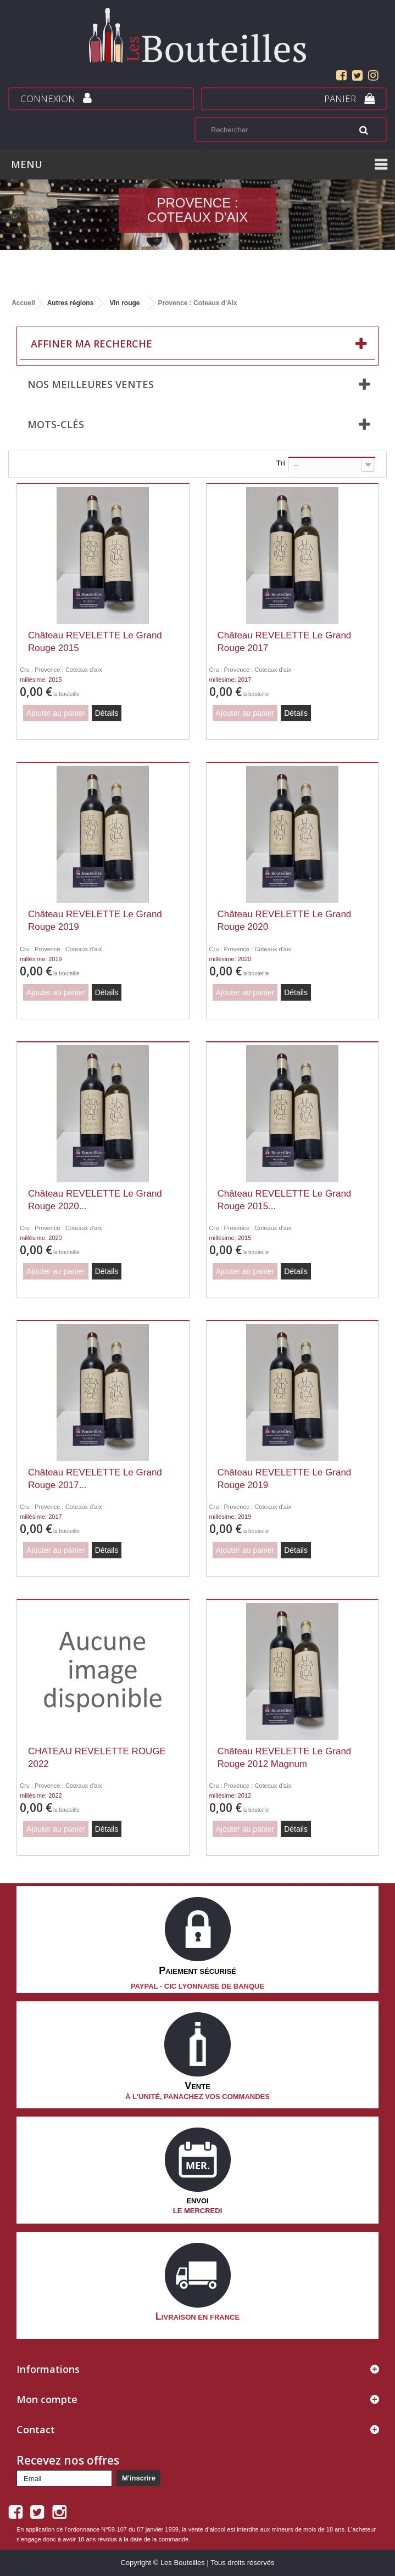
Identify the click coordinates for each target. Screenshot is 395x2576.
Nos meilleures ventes (90, 384)
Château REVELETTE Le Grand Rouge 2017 (285, 641)
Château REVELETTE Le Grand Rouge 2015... (285, 1199)
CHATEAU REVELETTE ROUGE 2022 (97, 1757)
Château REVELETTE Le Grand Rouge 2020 (285, 920)
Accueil (23, 303)
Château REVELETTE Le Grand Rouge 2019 (95, 920)
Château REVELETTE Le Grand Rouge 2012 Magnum (285, 1757)
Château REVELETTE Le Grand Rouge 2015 (95, 641)
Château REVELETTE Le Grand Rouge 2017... (95, 1478)
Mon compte (46, 2399)
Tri (280, 463)
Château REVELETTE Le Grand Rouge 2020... (95, 1199)
